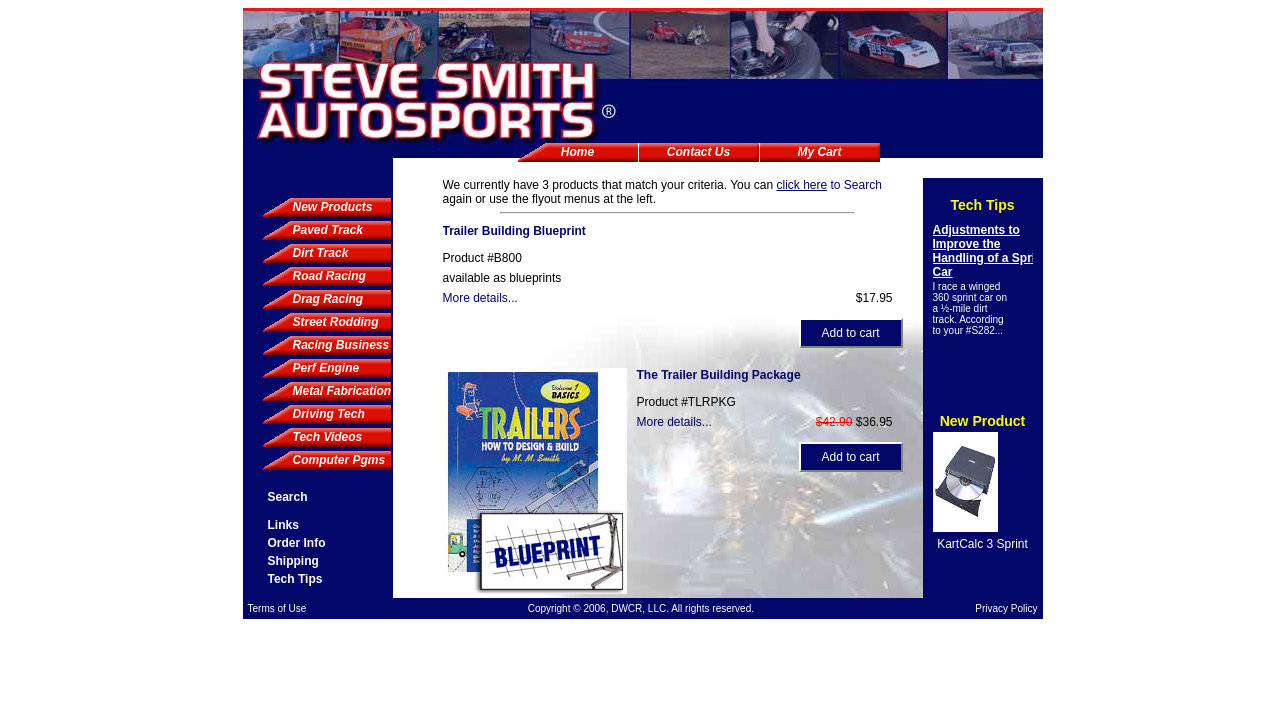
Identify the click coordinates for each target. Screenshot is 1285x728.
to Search (828, 185)
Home (577, 152)
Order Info (297, 543)
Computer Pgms (339, 460)
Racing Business (341, 345)
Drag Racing (328, 299)
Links (283, 525)
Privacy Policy (1006, 608)
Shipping (293, 561)
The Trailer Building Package (719, 375)
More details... (480, 298)
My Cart (819, 152)
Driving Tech (329, 414)
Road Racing (329, 276)
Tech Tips (295, 579)
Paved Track (328, 230)
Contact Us (698, 152)
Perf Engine (326, 368)
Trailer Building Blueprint (514, 231)
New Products (333, 207)
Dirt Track (321, 253)
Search (288, 497)
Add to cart (850, 333)
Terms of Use (277, 608)
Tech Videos (328, 437)
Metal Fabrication (342, 391)
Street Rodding (336, 322)
